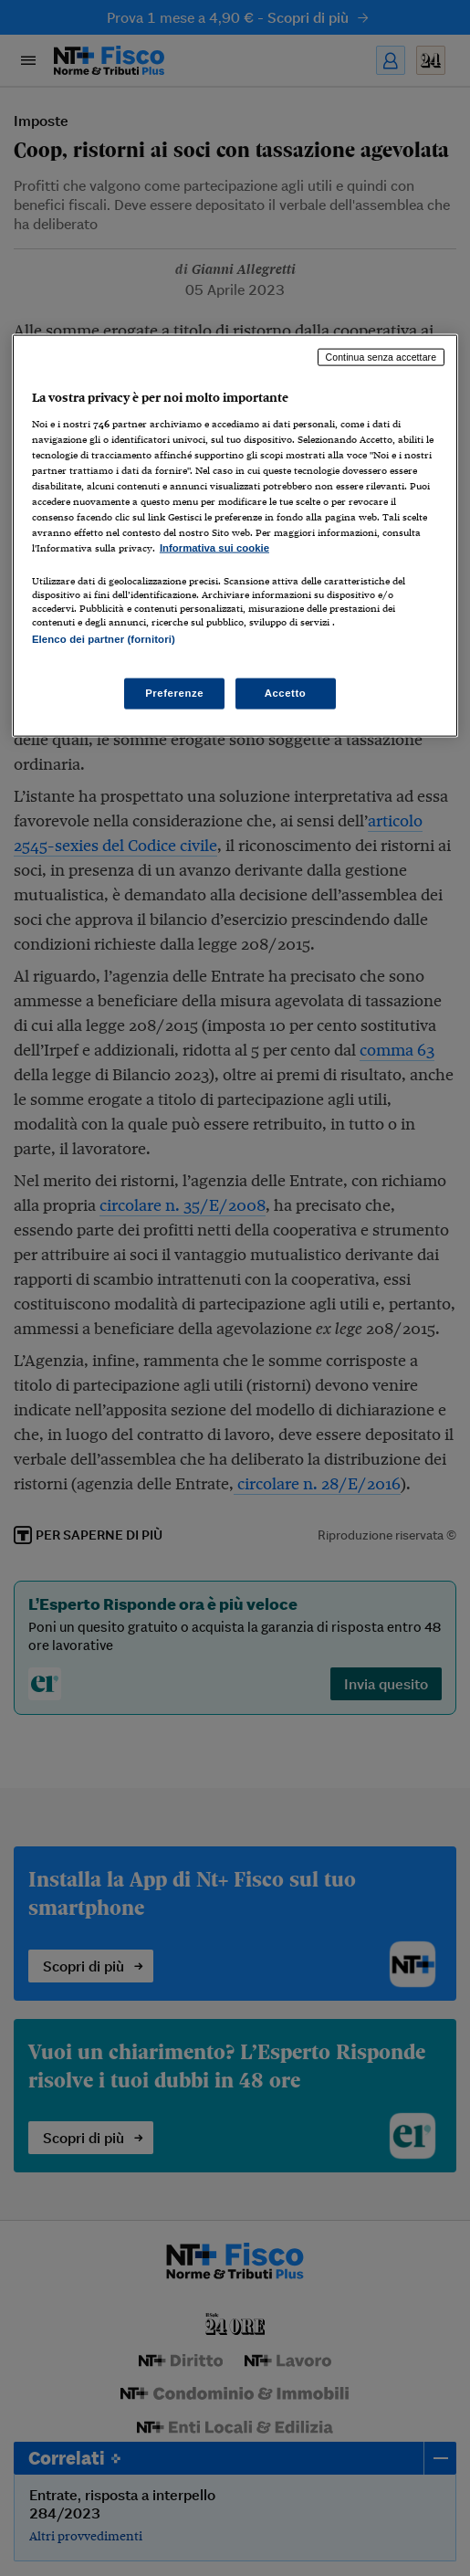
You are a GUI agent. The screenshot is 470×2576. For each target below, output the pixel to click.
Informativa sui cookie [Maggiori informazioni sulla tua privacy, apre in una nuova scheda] (214, 547)
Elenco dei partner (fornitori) (103, 639)
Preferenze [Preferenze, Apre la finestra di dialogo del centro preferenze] (174, 692)
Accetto (286, 692)
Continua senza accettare (381, 357)
